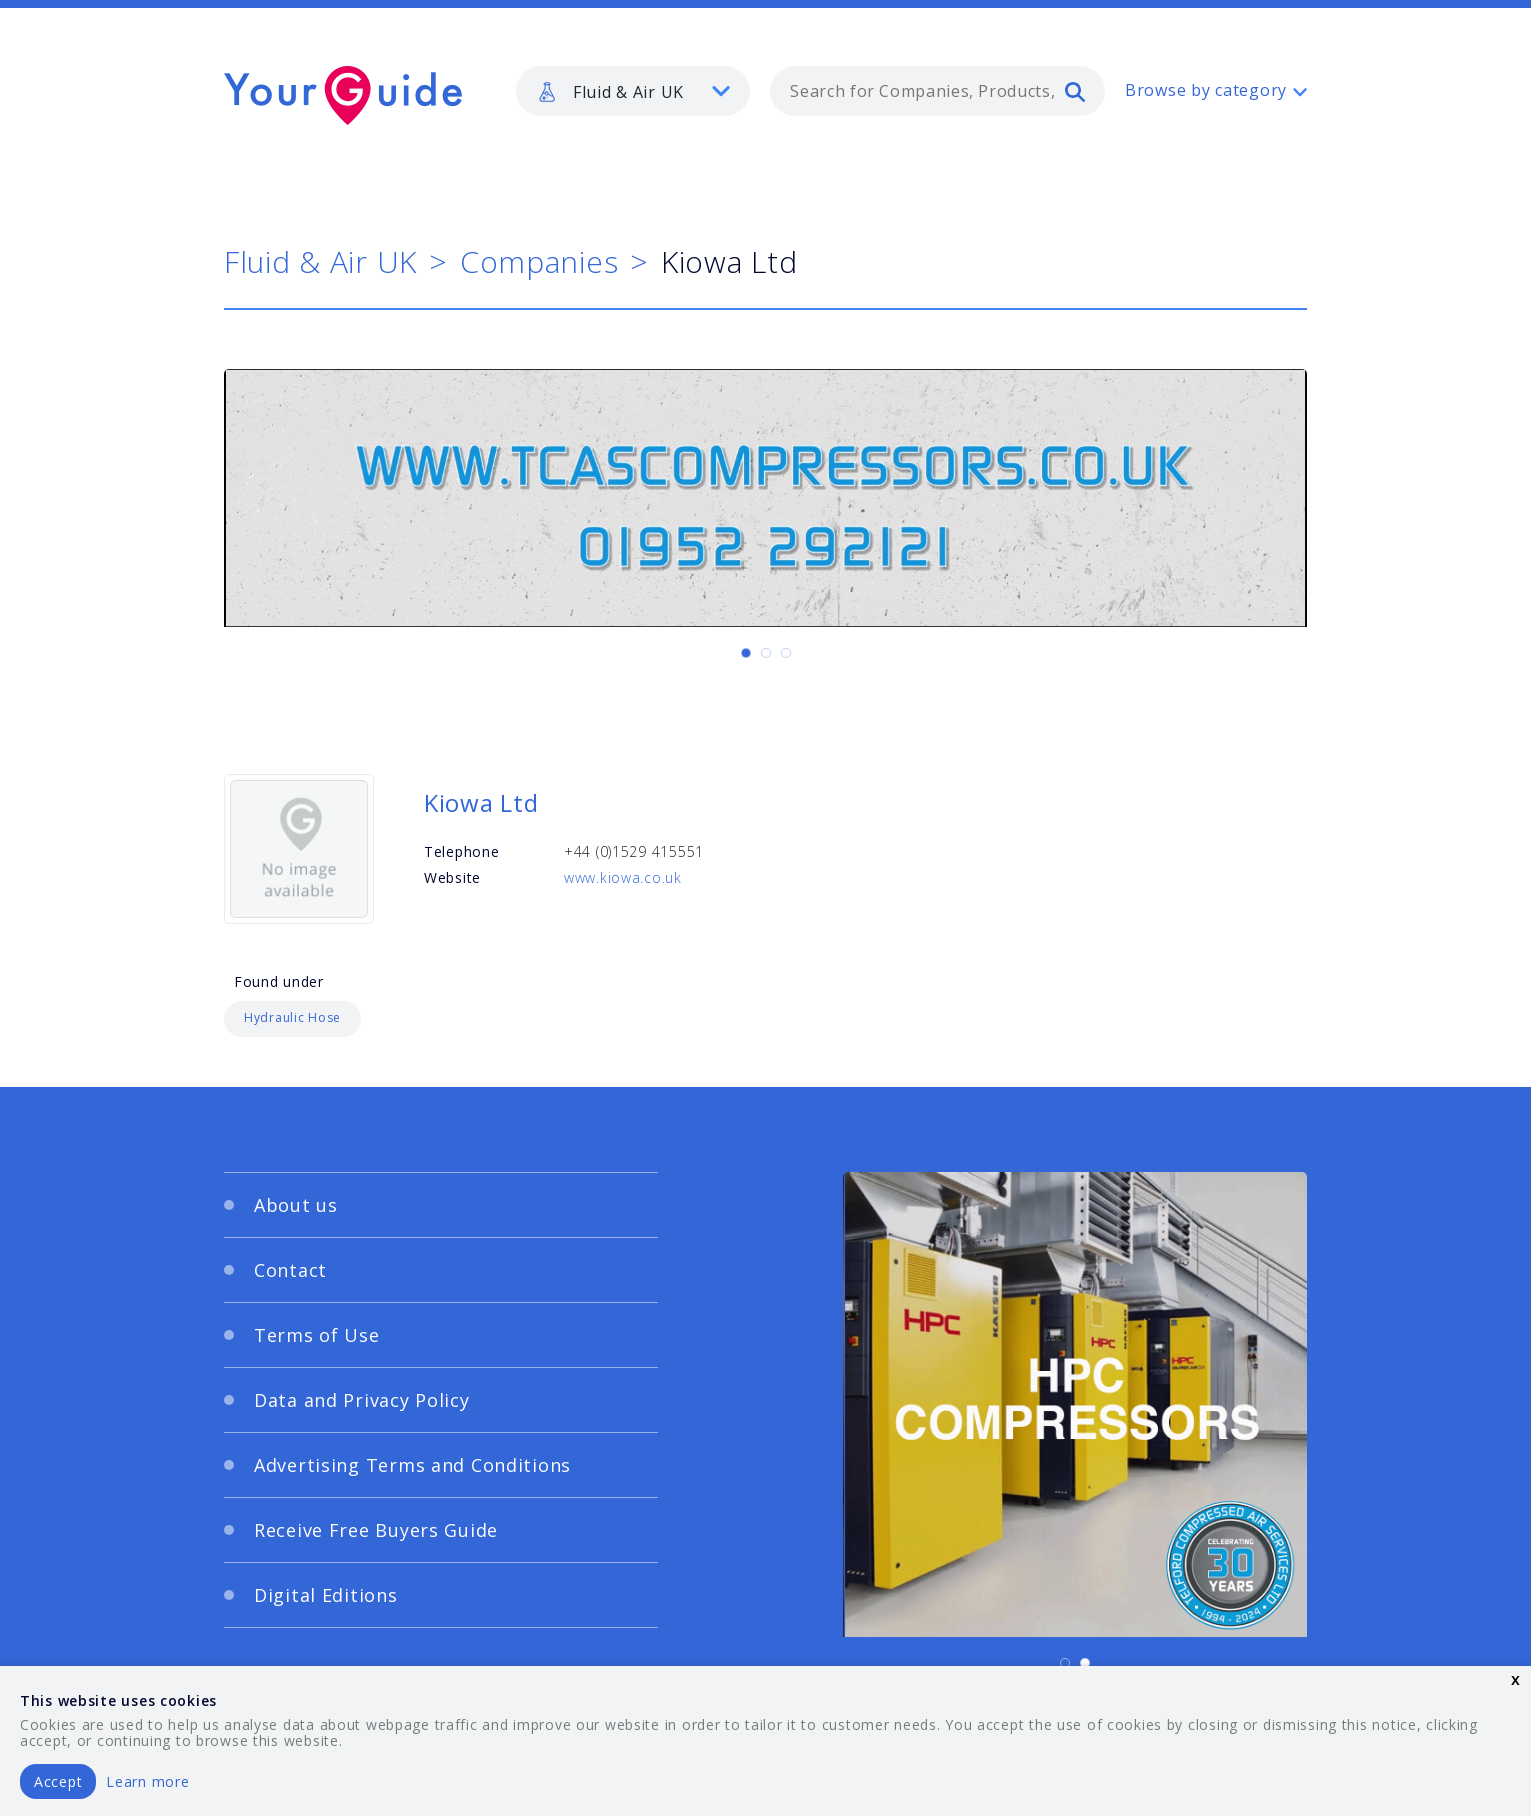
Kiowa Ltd (481, 802)
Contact (290, 1270)
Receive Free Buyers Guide (376, 1530)
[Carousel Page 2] (766, 653)
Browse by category (1206, 90)
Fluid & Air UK (320, 261)
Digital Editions (326, 1595)
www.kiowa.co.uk (623, 877)
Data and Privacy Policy (362, 1400)
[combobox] (937, 91)
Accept (58, 1781)
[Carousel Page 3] (786, 653)
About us (296, 1205)
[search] (1075, 91)
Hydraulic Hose (292, 1017)
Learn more (147, 1781)
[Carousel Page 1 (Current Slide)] (746, 653)
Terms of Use (317, 1335)
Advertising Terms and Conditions (412, 1465)
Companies (539, 261)
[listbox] (633, 91)
